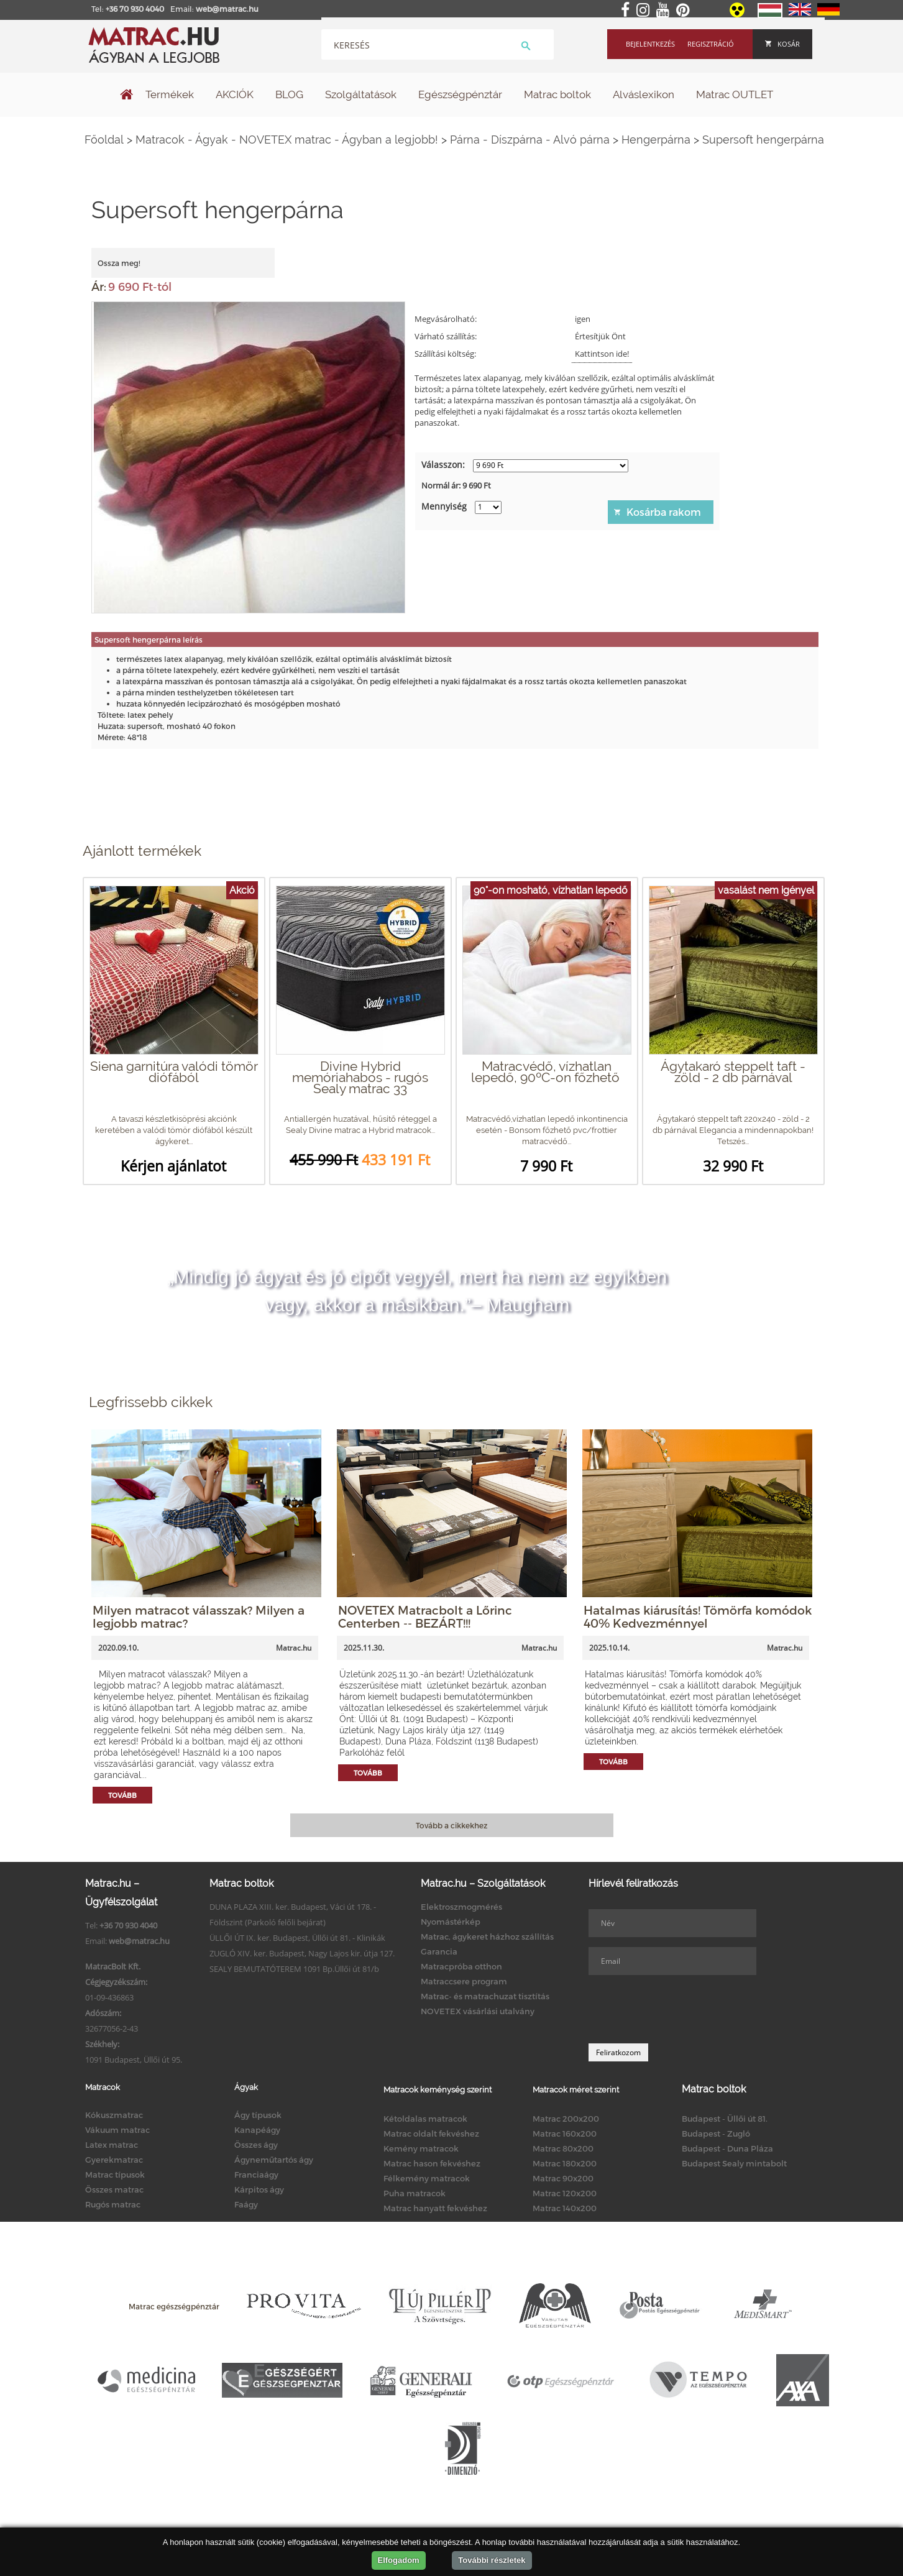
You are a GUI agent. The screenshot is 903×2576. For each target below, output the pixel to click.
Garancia (439, 1951)
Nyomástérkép (450, 1922)
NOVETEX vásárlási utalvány (477, 2011)
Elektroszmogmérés (461, 1907)
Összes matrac (114, 2189)
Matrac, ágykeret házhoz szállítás (487, 1936)
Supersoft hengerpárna (763, 139)
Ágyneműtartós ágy (273, 2160)
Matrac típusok (115, 2175)
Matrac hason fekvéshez (431, 2163)
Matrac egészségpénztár (174, 2306)
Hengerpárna (655, 139)
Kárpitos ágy (259, 2189)
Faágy (246, 2204)
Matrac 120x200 (565, 2193)
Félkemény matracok (426, 2178)
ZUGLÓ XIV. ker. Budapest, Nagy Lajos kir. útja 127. (302, 1953)
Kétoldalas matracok (425, 2119)
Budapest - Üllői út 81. (725, 2119)
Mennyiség (444, 506)
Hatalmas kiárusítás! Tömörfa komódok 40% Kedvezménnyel (698, 1616)
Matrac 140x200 (565, 2208)
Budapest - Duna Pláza (727, 2148)
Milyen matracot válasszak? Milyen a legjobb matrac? (199, 1616)
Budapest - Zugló (716, 2133)
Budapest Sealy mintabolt (734, 2163)
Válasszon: (443, 464)
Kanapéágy (257, 2130)
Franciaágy (256, 2175)
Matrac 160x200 (565, 2133)
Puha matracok (414, 2193)
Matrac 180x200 (565, 2163)
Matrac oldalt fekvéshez (431, 2133)
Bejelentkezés (650, 43)
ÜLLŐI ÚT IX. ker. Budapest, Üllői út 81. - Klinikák (297, 1937)
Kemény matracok (421, 2148)
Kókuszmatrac (114, 2115)
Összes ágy (256, 2145)
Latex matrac (111, 2145)
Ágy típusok (258, 2115)
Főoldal (104, 139)
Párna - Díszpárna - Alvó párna (530, 139)
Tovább (122, 1795)
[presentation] (683, 2009)
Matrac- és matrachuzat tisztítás (485, 1996)
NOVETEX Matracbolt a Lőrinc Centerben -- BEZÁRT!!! (425, 1616)
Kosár (782, 43)
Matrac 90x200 (563, 2178)
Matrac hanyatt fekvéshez (435, 2208)
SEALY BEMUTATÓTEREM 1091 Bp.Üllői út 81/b (294, 1968)
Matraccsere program (464, 1981)
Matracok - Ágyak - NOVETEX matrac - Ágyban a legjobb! (286, 139)
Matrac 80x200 (563, 2148)
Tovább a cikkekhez (451, 1825)
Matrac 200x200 (566, 2119)
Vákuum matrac (117, 2130)
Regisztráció (710, 43)
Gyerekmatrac (114, 2160)
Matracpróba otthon (461, 1966)
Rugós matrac (112, 2204)
